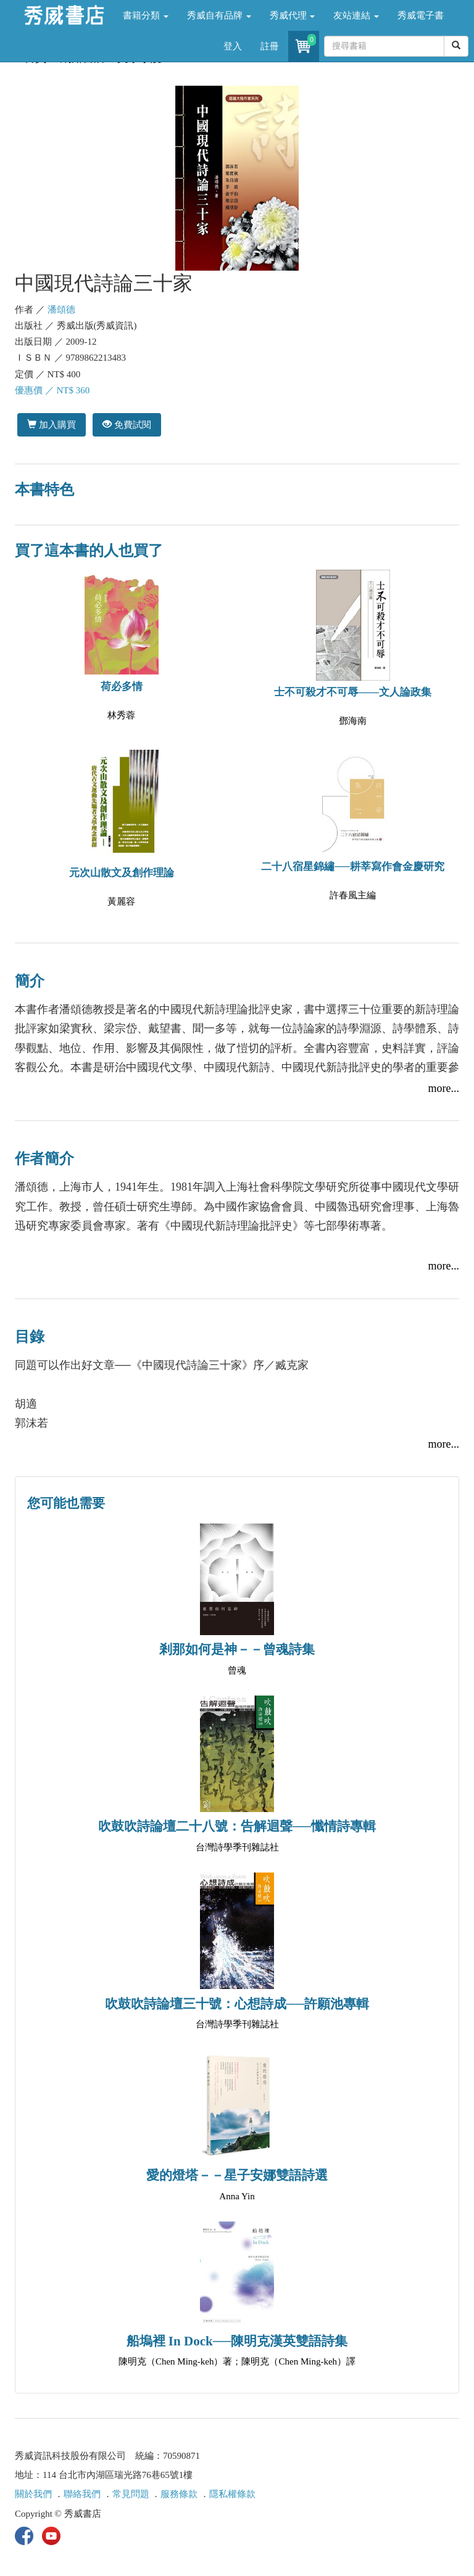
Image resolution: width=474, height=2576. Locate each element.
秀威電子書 (420, 15)
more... (443, 1088)
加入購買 (51, 424)
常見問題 (130, 2494)
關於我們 (33, 2494)
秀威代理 (292, 15)
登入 (232, 46)
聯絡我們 (82, 2494)
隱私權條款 (232, 2494)
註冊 (269, 46)
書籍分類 (145, 15)
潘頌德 (61, 309)
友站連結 (356, 15)
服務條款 (179, 2494)
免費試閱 (126, 424)
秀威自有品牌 (219, 15)
